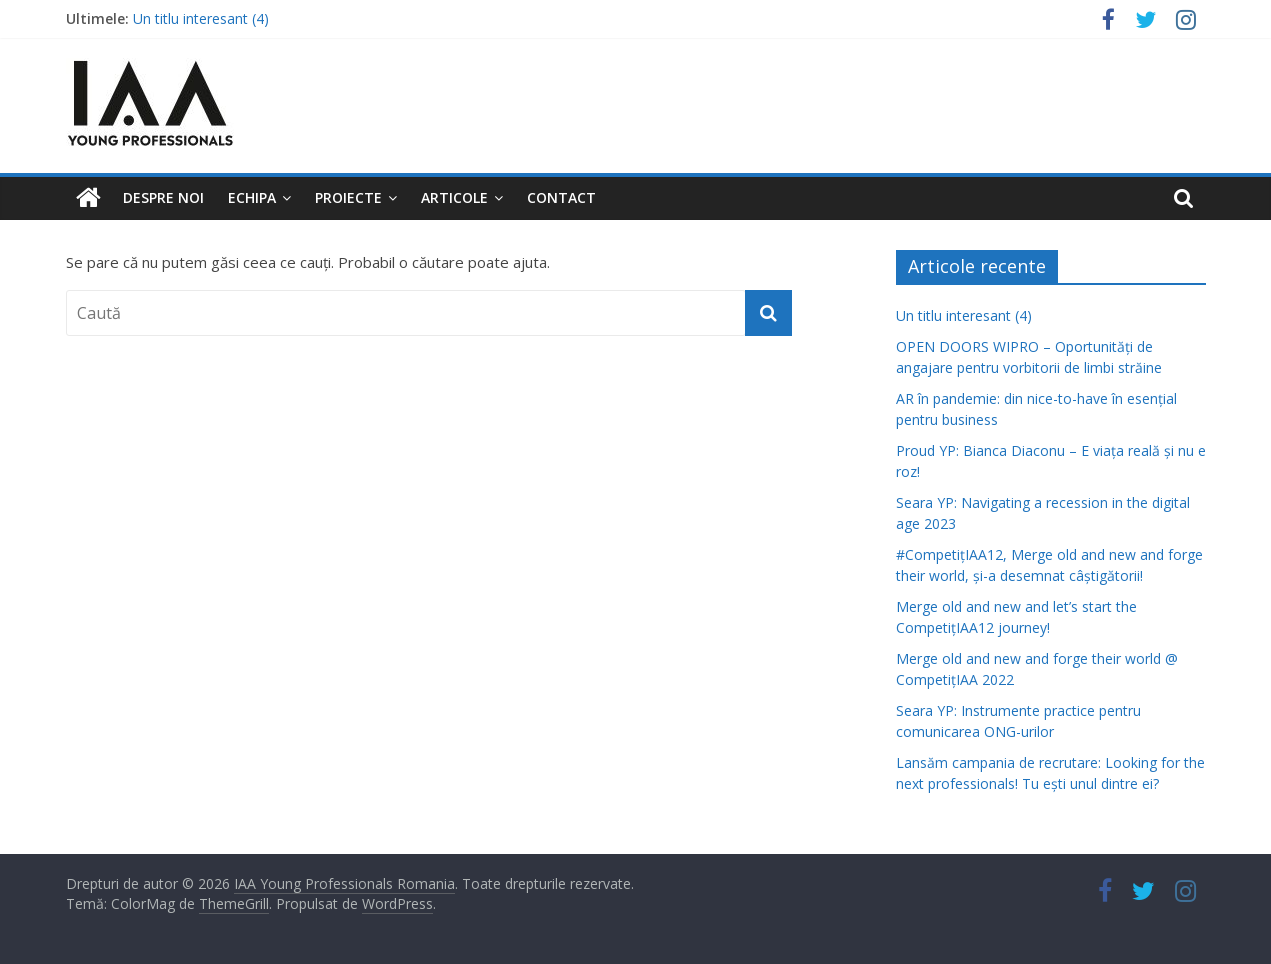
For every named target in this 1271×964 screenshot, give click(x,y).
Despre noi (163, 197)
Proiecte (348, 197)
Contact (561, 197)
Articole (454, 197)
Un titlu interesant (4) (201, 18)
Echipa (252, 197)
